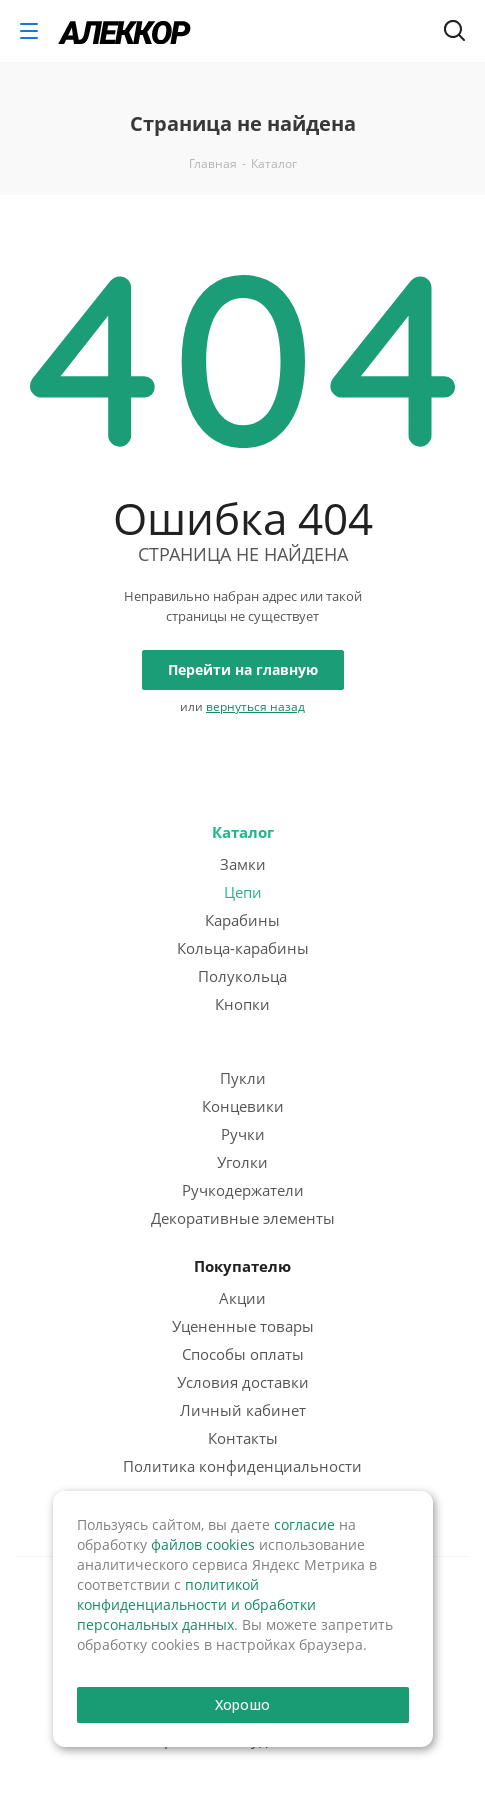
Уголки (242, 1162)
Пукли (243, 1078)
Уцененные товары (243, 1326)
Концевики (243, 1106)
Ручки (243, 1134)
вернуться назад (255, 706)
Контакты (243, 1438)
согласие (304, 1524)
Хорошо (242, 1704)
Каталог (243, 832)
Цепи (243, 892)
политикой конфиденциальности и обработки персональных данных (196, 1604)
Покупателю (242, 1266)
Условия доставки (243, 1382)
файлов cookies (203, 1544)
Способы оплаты (243, 1354)
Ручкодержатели (243, 1190)
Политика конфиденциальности (242, 1466)
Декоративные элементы (243, 1218)
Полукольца (242, 976)
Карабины (242, 920)
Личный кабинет (243, 1410)
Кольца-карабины (243, 948)
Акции (242, 1298)
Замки (243, 864)
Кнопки (242, 1004)
